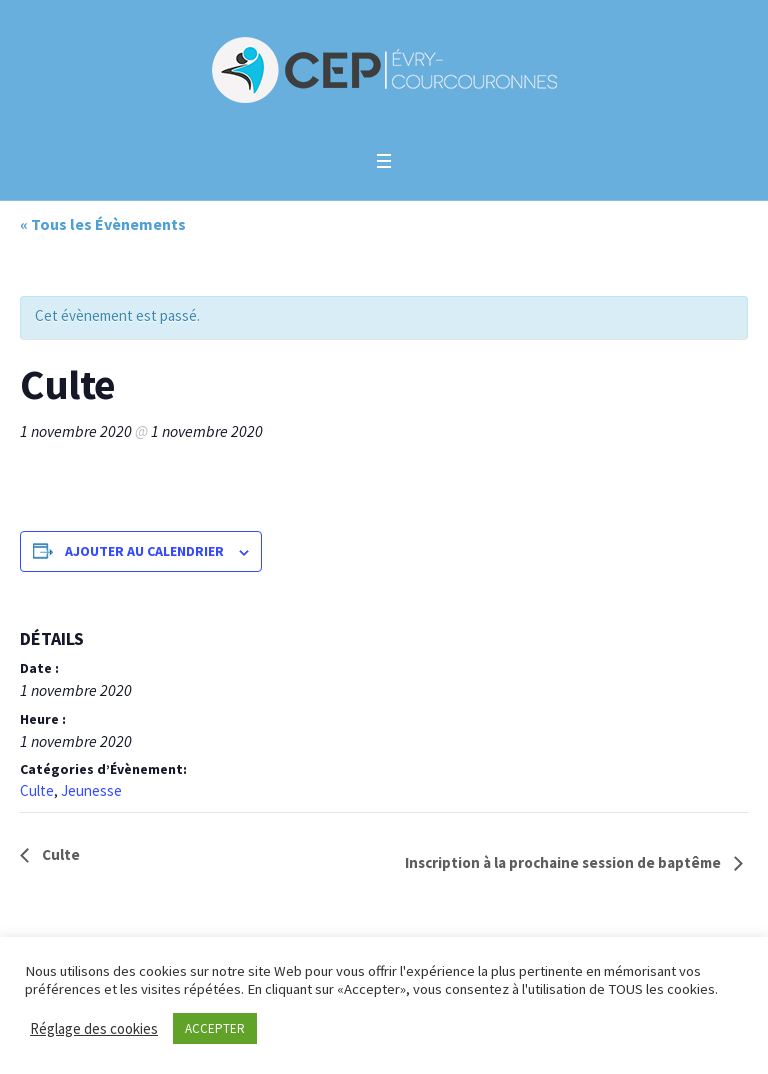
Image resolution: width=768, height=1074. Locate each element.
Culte (37, 790)
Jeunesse (91, 790)
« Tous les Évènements (103, 224)
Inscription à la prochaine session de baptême (564, 862)
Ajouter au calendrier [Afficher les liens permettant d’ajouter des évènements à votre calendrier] (144, 551)
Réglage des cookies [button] (94, 1028)
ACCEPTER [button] (215, 1028)
